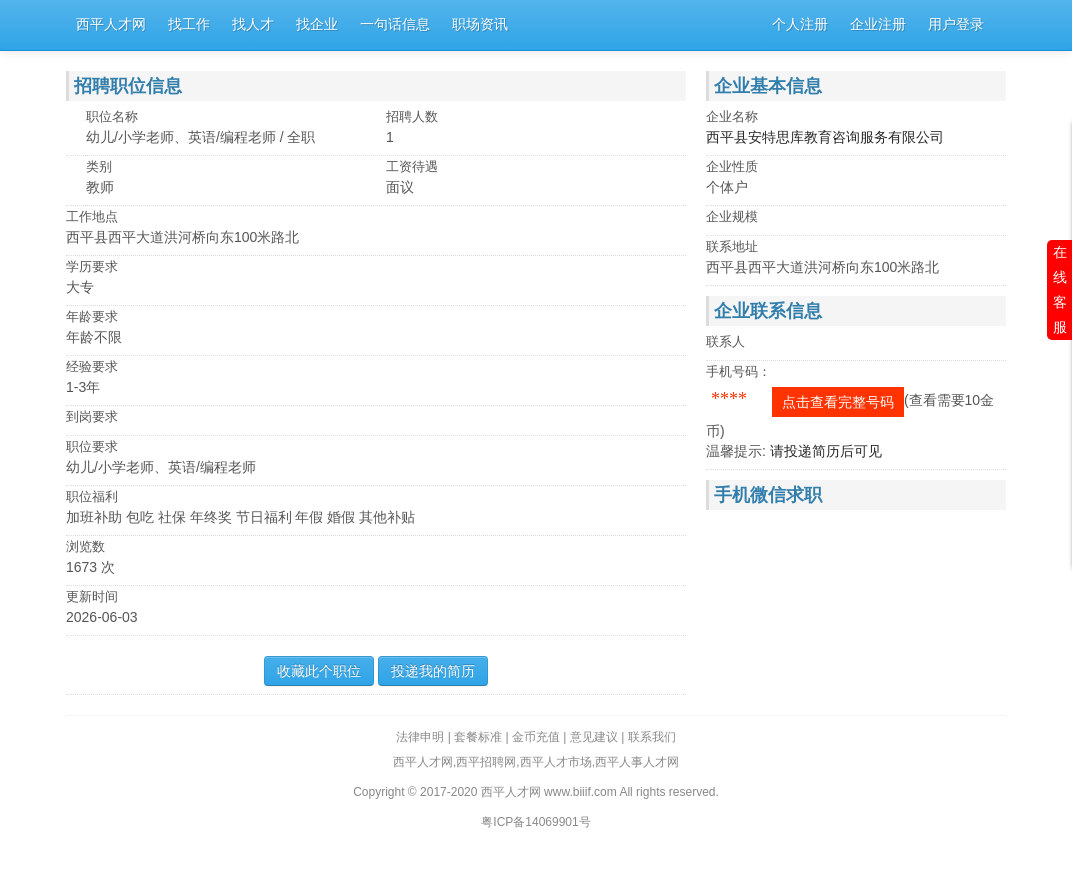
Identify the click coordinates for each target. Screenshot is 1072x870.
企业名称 (732, 116)
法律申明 (420, 737)
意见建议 (594, 737)
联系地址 (732, 246)
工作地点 (92, 216)
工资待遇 (412, 166)
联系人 (725, 341)
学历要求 (92, 266)
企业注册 (878, 24)
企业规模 (732, 216)
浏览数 (85, 546)
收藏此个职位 (319, 671)
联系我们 (652, 737)
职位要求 (92, 446)
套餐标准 (478, 737)
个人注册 (800, 24)
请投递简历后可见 (826, 451)
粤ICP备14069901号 (535, 822)
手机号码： (738, 371)
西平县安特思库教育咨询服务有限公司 (825, 137)
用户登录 (956, 24)
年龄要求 (92, 316)
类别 (99, 166)
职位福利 (92, 496)
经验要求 (92, 366)
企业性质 (732, 166)
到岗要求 (92, 416)
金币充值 (536, 737)
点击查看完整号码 (838, 402)
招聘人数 (412, 116)
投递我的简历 (433, 671)
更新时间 (92, 596)
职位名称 (112, 116)
